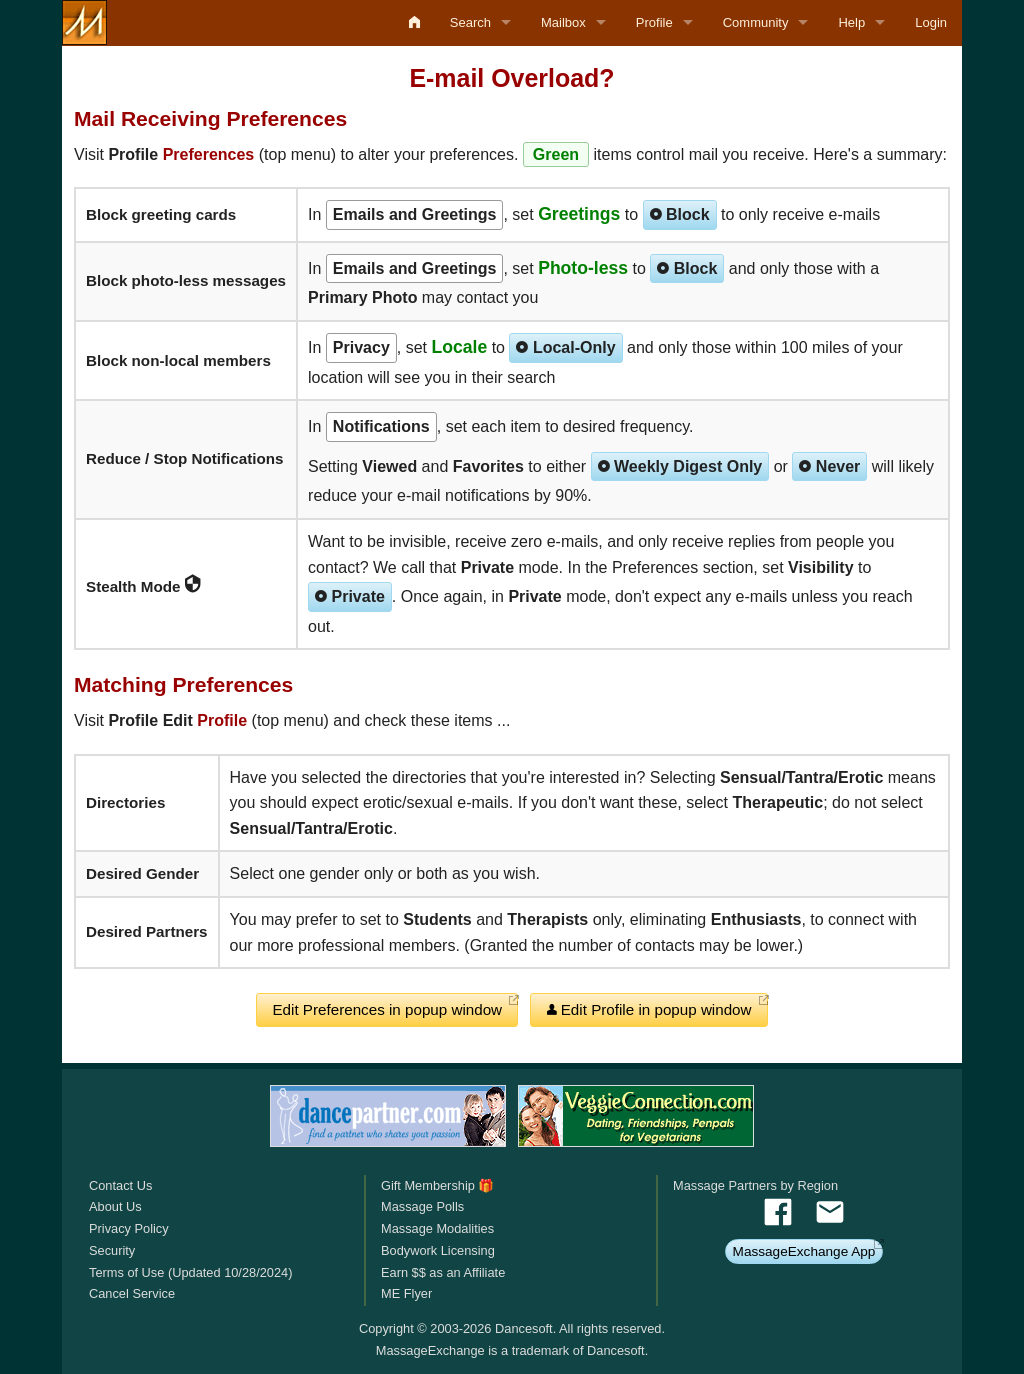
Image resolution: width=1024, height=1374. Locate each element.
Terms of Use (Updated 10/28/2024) (190, 1272)
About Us (115, 1206)
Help (851, 22)
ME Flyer (406, 1293)
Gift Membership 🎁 (437, 1185)
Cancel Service (132, 1293)
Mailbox (563, 22)
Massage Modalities (437, 1228)
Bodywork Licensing (438, 1250)
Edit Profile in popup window (649, 1009)
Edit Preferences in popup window (387, 1009)
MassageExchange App (804, 1251)
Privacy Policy (129, 1228)
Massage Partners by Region (755, 1185)
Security (112, 1250)
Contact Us (120, 1185)
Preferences (209, 154)
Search (470, 22)
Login (931, 22)
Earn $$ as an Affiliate (443, 1272)
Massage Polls (422, 1206)
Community (756, 22)
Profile (654, 22)
